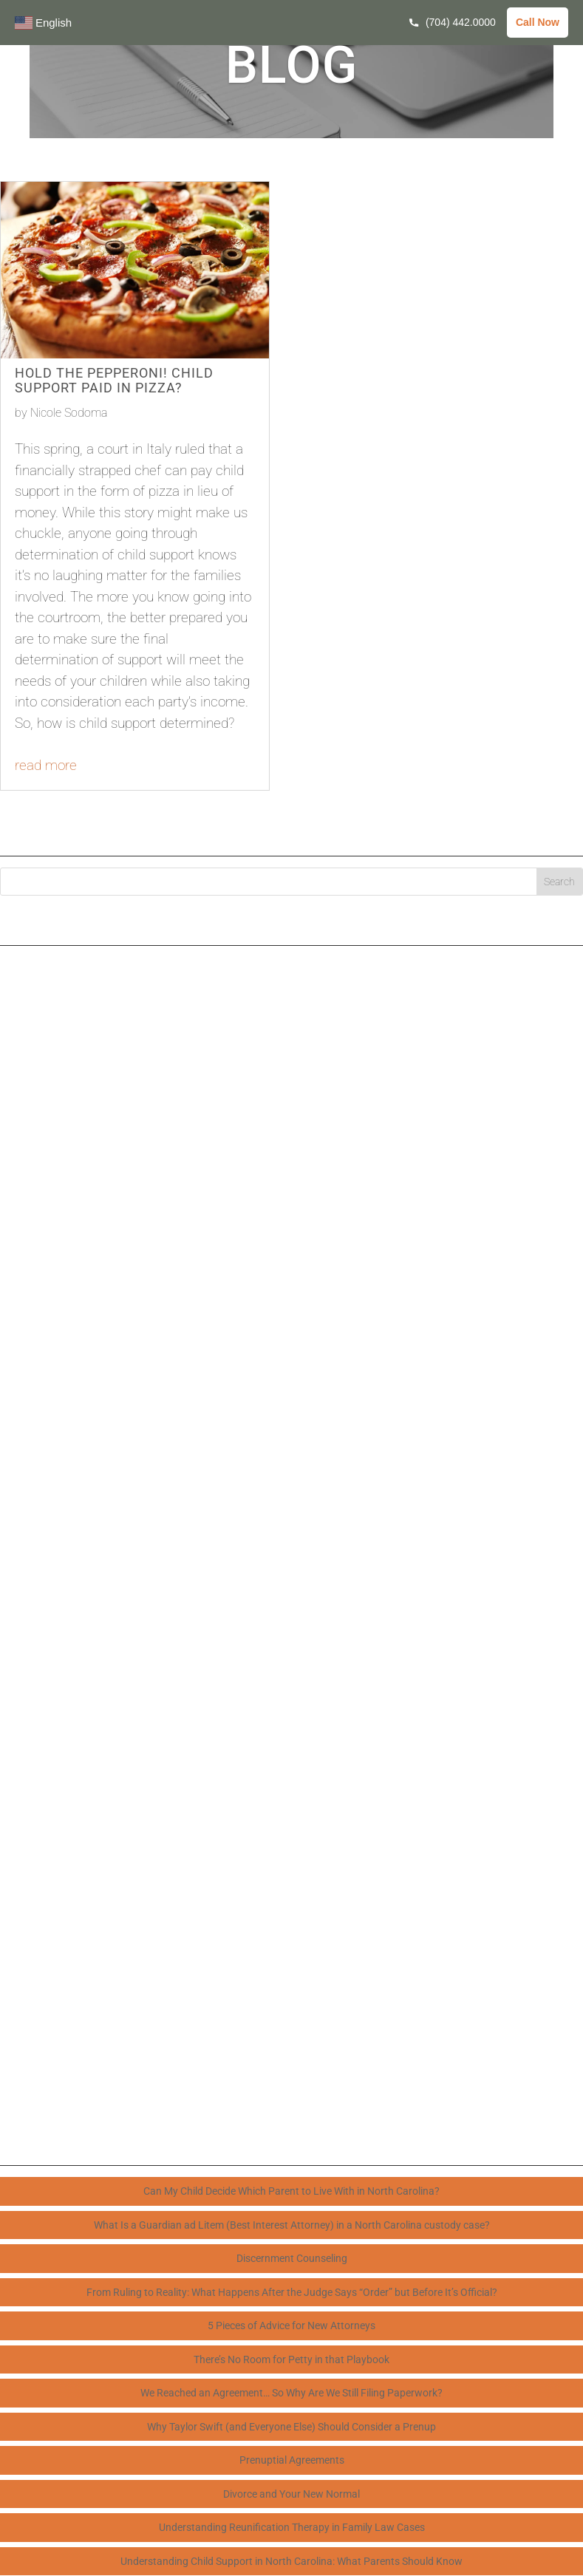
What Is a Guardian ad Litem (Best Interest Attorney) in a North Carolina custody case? (292, 2225)
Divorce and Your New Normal (291, 2494)
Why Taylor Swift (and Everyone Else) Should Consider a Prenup (291, 2427)
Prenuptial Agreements (291, 2460)
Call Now (537, 22)
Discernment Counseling (291, 2258)
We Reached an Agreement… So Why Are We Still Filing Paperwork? (291, 2393)
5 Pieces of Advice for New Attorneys (291, 2325)
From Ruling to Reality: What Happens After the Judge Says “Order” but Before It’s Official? (291, 2292)
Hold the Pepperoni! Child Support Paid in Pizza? (114, 380)
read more (46, 765)
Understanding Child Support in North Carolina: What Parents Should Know (291, 2561)
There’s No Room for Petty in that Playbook (291, 2359)
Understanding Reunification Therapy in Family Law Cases (292, 2527)
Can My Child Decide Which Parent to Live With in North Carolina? (291, 2191)
